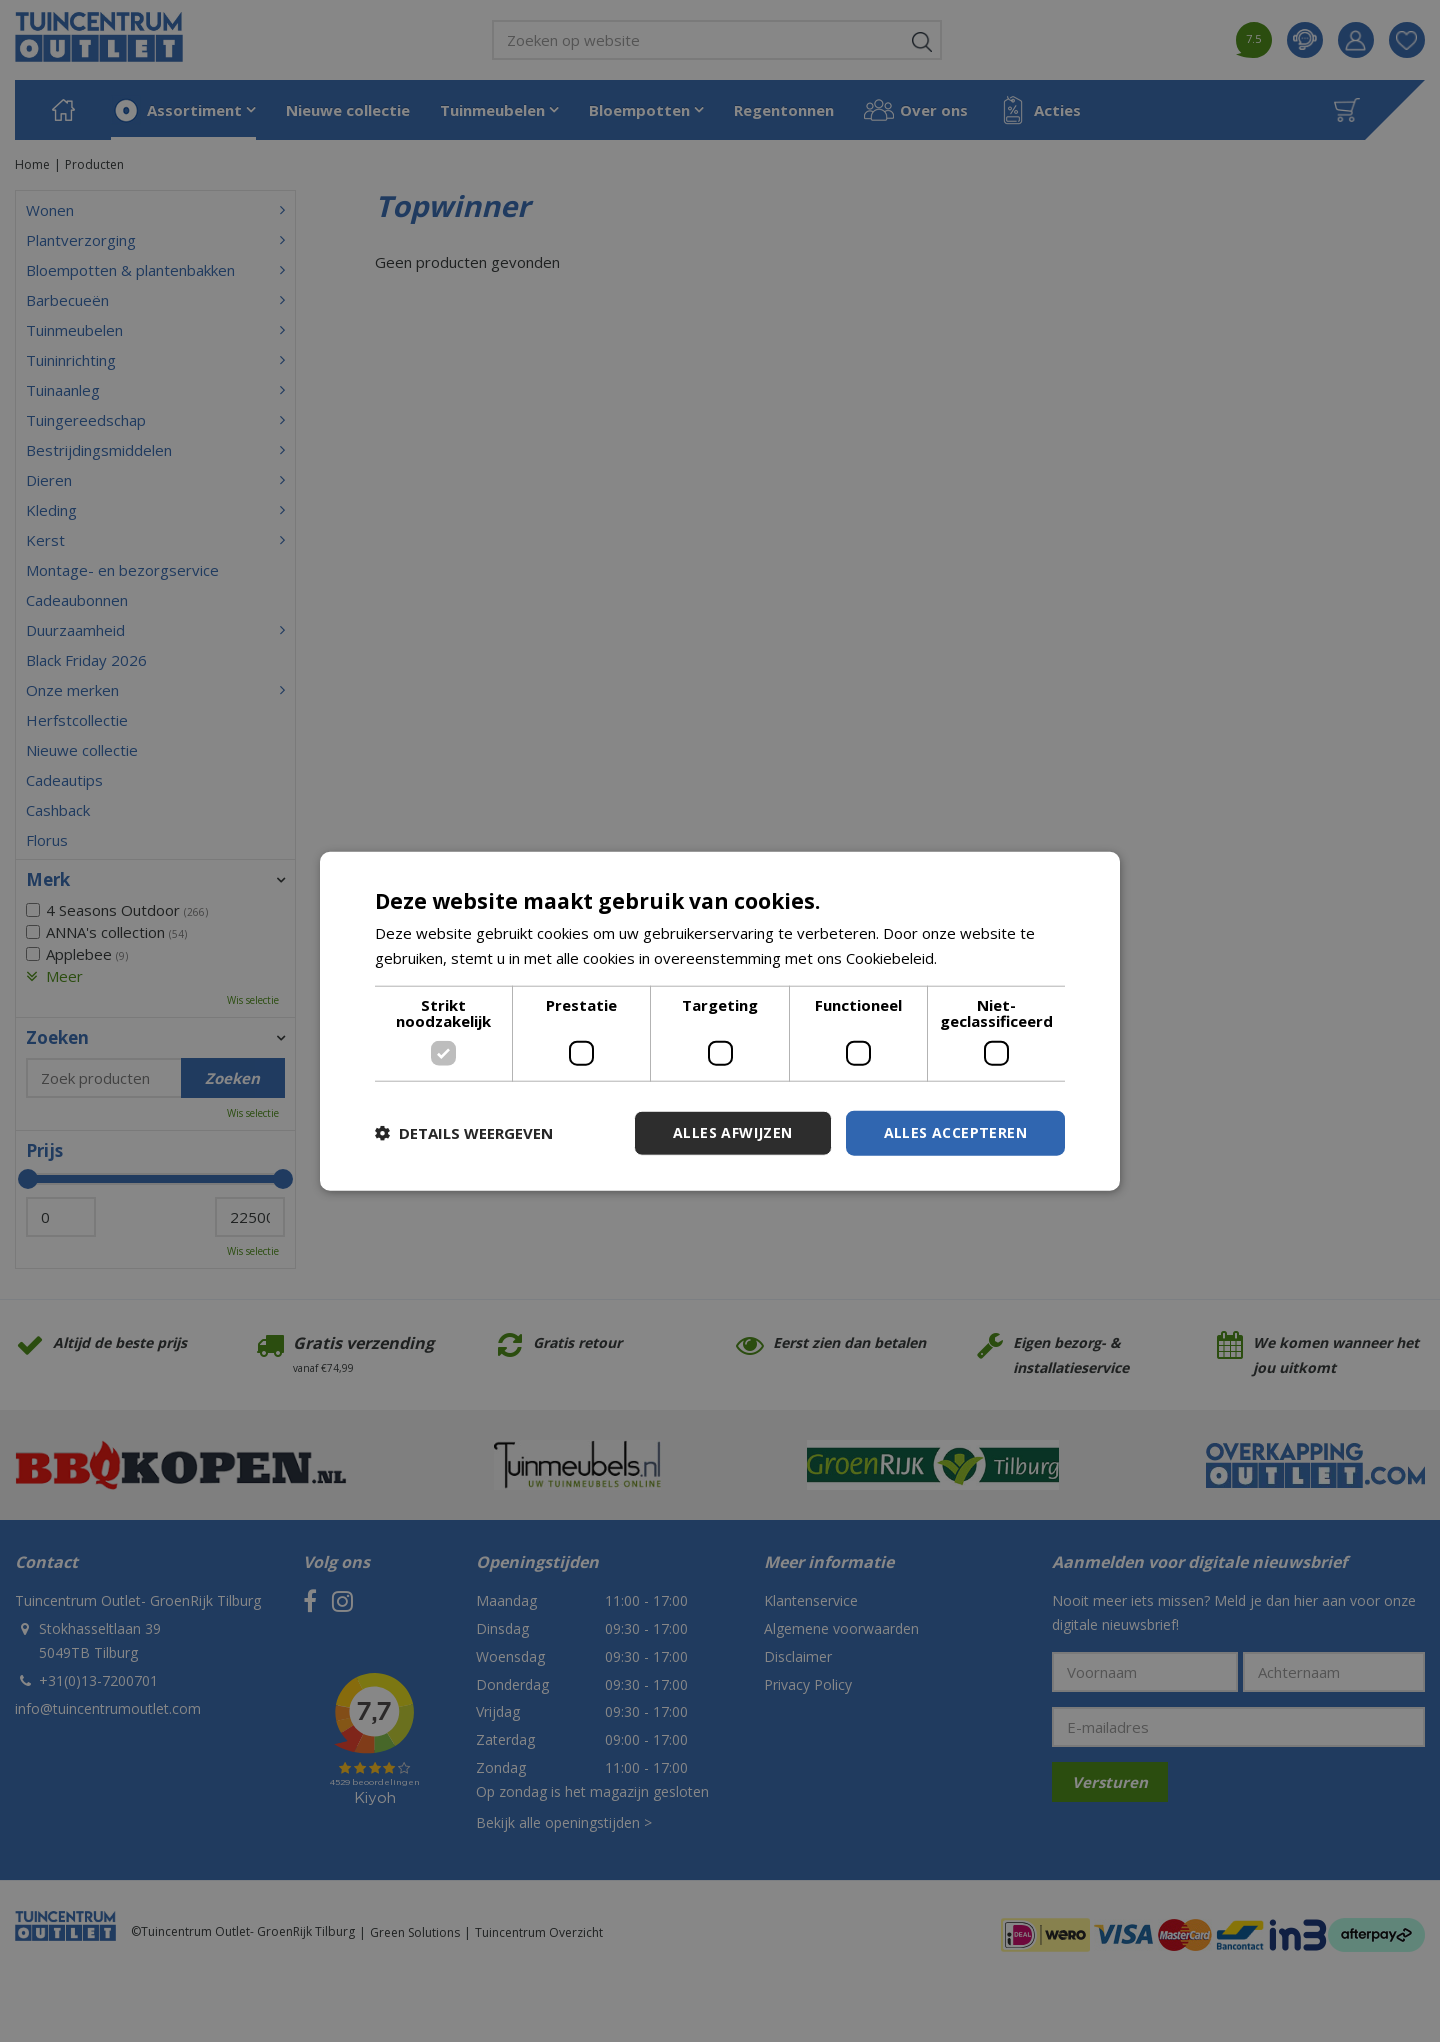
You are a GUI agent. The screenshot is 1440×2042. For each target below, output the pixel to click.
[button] (464, 1133)
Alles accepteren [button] (955, 1132)
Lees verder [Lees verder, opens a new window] (983, 958)
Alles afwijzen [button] (733, 1132)
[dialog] (720, 1021)
